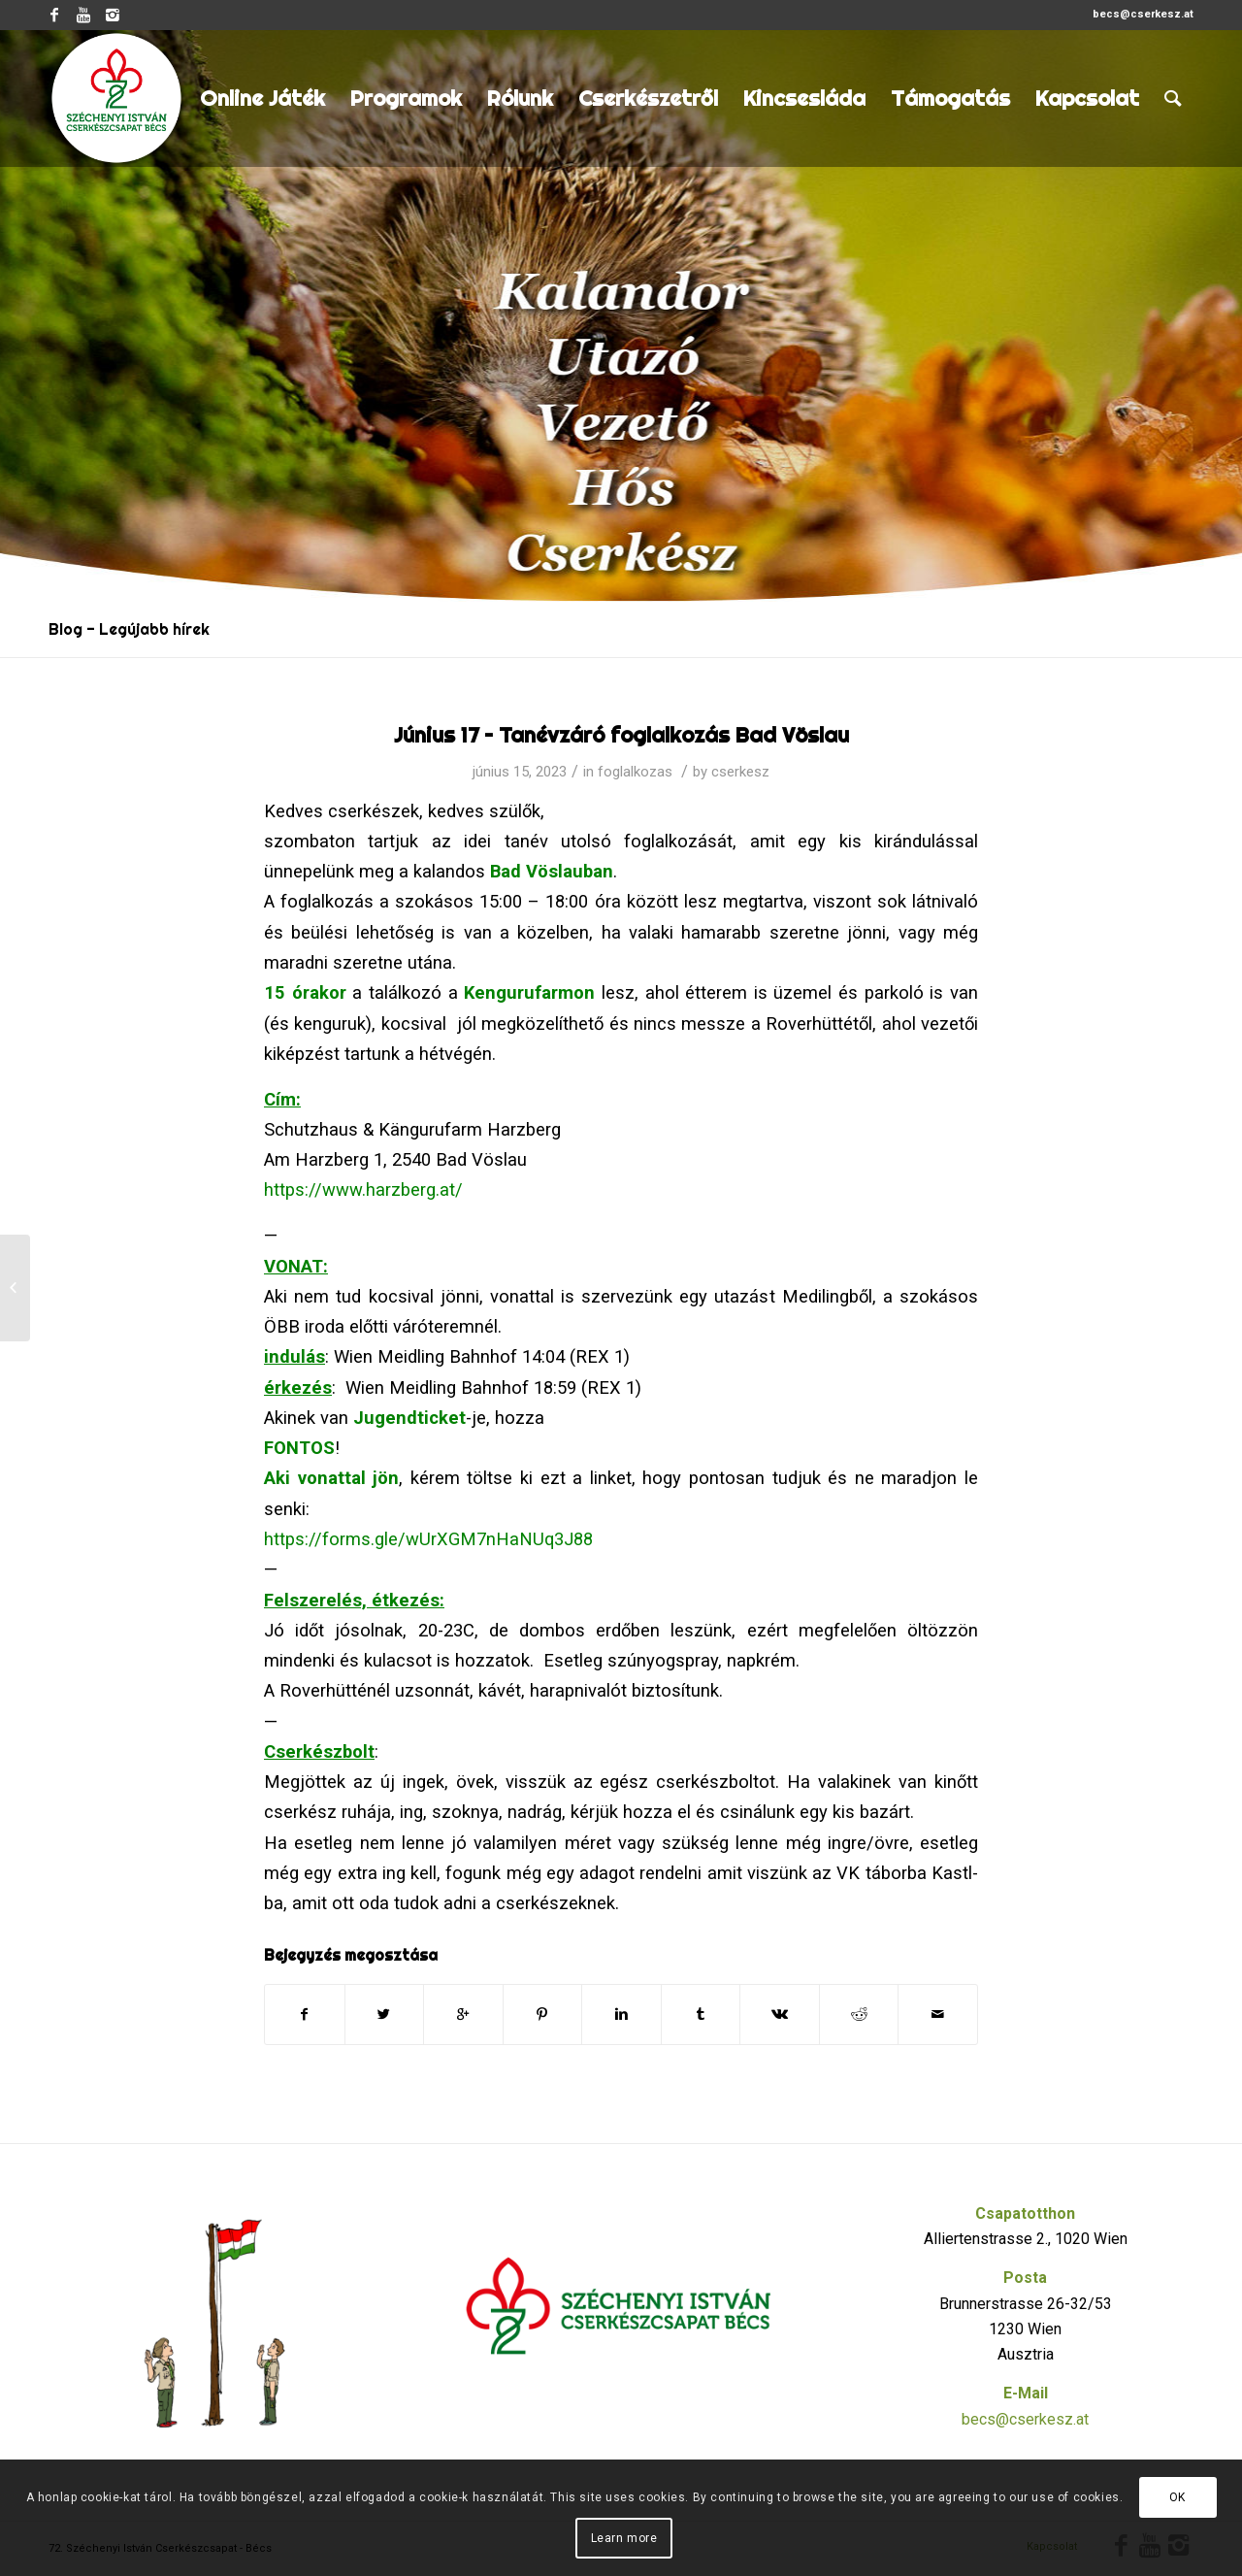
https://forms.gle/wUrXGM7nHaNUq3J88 (428, 1539)
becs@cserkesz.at (1025, 2419)
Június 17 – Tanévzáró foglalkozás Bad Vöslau (621, 734)
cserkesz (740, 771)
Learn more (624, 2538)
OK (1177, 2497)
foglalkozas (635, 771)
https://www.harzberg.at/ (363, 1189)
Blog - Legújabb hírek (129, 629)
